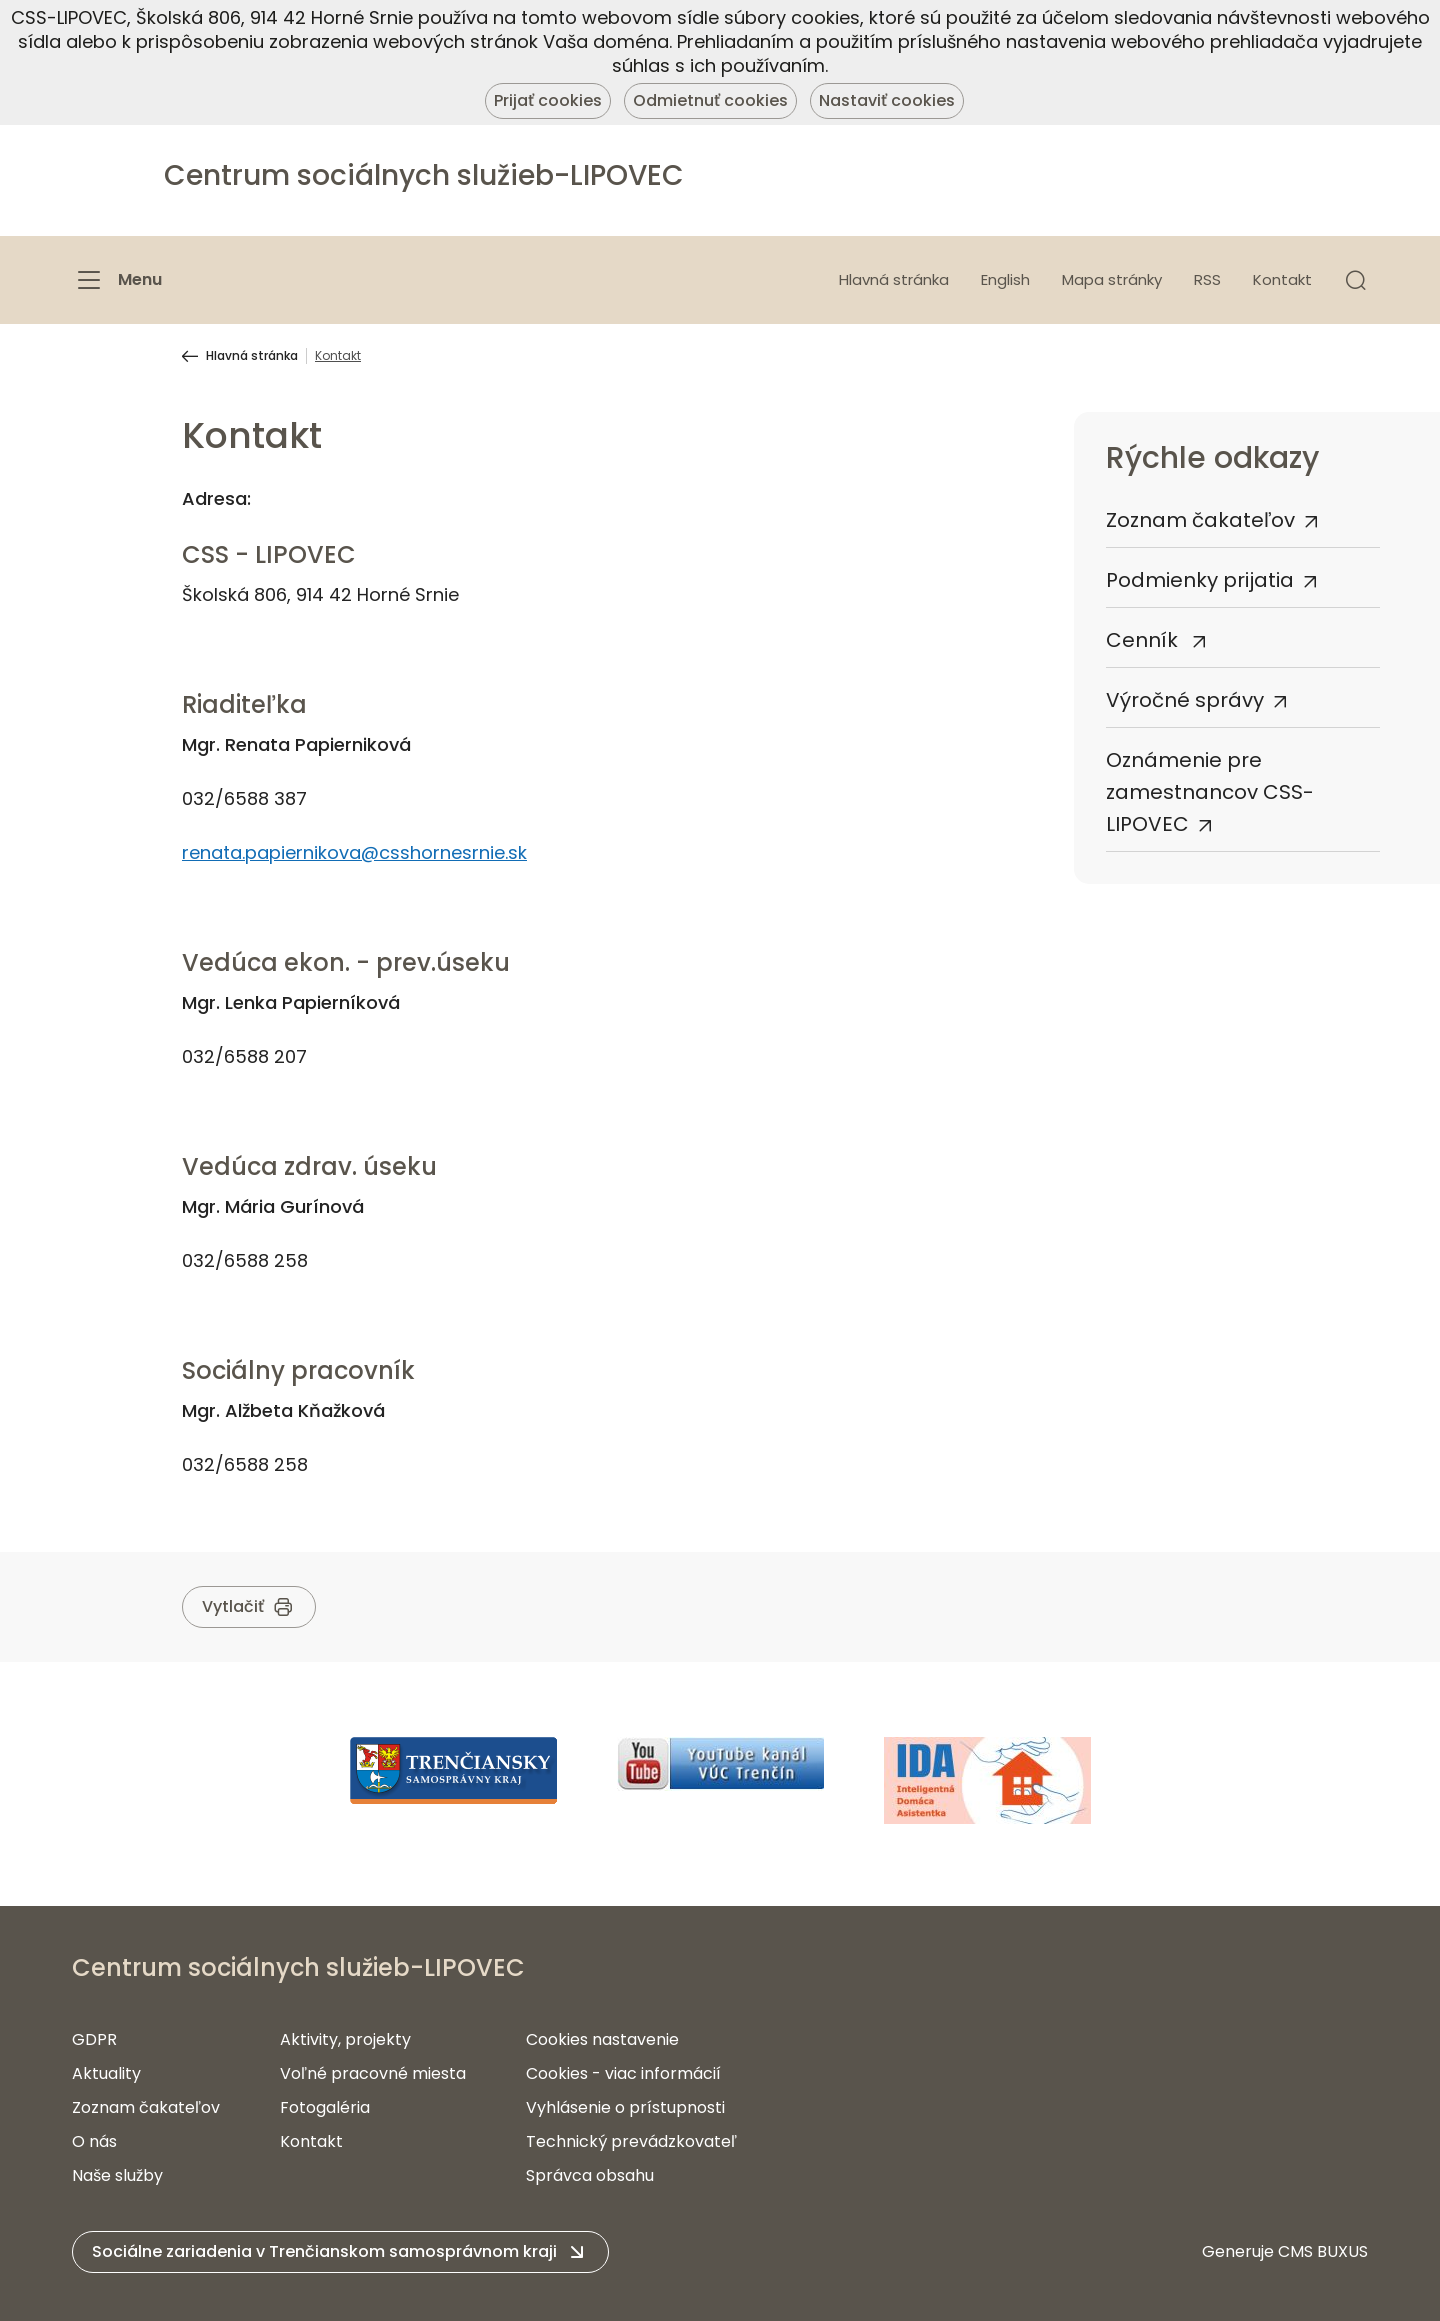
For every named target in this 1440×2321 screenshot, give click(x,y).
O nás (94, 2141)
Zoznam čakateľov (1200, 520)
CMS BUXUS (1323, 2251)
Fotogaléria (325, 2107)
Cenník (1144, 640)
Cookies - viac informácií (623, 2073)
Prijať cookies (548, 100)
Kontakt (1282, 279)
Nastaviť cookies (887, 100)
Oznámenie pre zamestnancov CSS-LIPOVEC (1210, 792)
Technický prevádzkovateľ (631, 2141)
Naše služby (117, 2175)
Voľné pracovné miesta (373, 2073)
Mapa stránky (1112, 279)
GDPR (94, 2039)
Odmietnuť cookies (710, 100)
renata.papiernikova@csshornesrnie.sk (354, 852)
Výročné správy (1185, 700)
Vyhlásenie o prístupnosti (625, 2107)
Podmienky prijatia (1200, 580)
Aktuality (106, 2073)
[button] (1356, 280)
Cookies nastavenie (602, 2039)
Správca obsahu (590, 2175)
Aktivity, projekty (345, 2039)
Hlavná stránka (894, 279)
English (1005, 279)
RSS (1207, 279)
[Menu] (117, 280)
